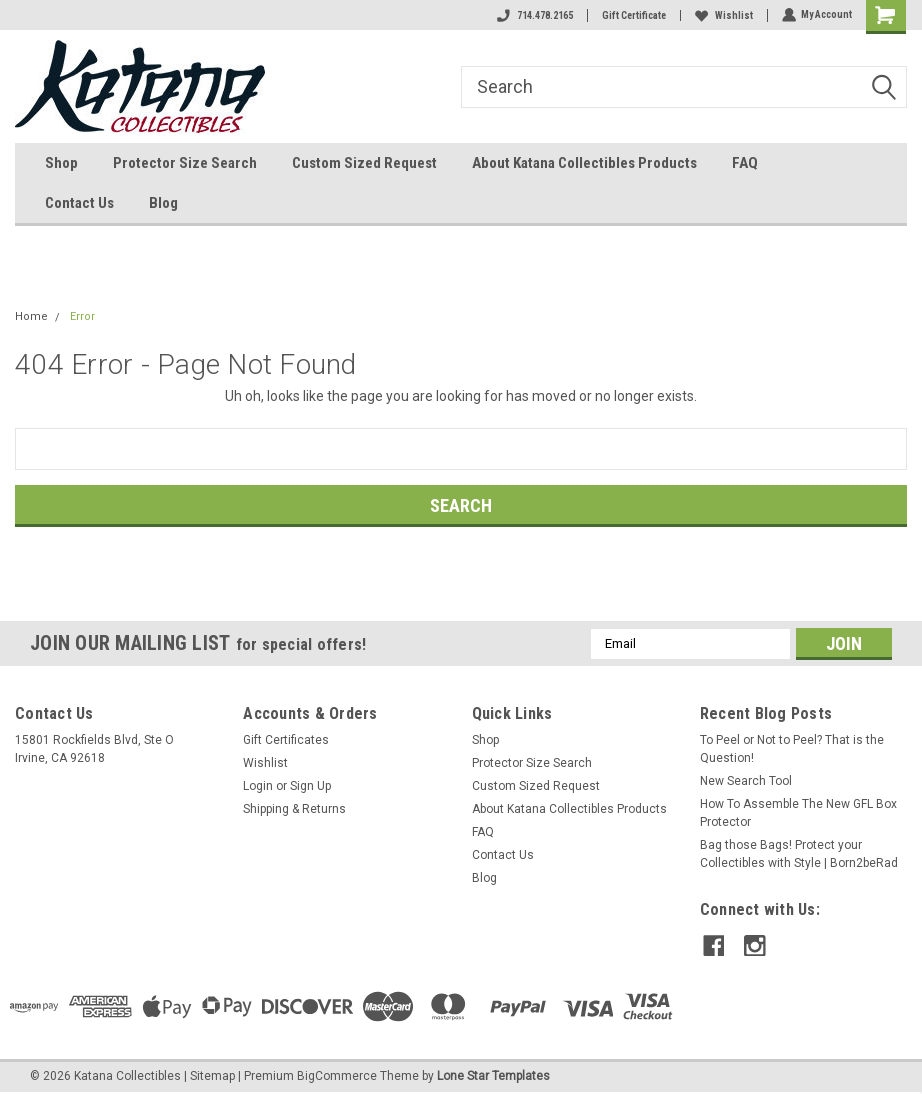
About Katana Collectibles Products (584, 163)
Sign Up (310, 786)
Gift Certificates (286, 740)
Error (82, 316)
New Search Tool (746, 781)
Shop (61, 163)
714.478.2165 (534, 15)
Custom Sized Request (364, 163)
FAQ (745, 163)
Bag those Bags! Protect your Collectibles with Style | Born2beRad (799, 854)
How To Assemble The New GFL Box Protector (798, 813)
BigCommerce (337, 1074)
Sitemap (212, 1074)
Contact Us (79, 203)
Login (258, 786)
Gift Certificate (633, 15)
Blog (163, 203)
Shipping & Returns (294, 809)
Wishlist (723, 15)
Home (31, 316)
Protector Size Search (185, 163)
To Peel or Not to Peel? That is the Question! (792, 749)
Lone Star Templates (493, 1074)
